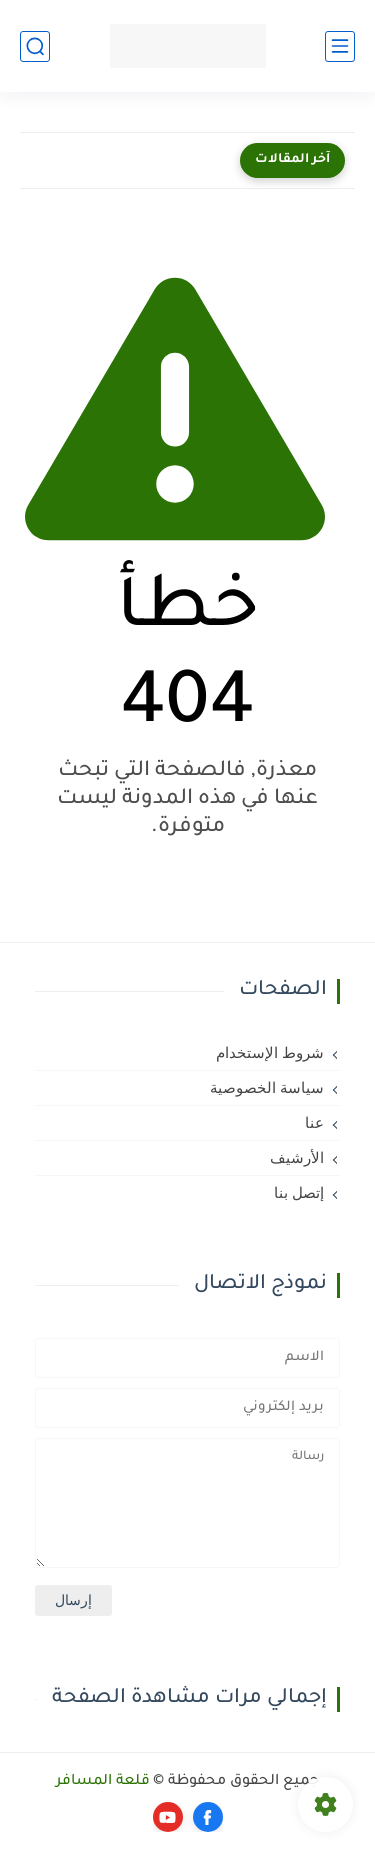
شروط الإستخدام (270, 1053)
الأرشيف (297, 1158)
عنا (314, 1123)
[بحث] (35, 46)
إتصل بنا (299, 1193)
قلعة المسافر (103, 1782)
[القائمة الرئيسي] (340, 46)
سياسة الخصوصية (267, 1088)
